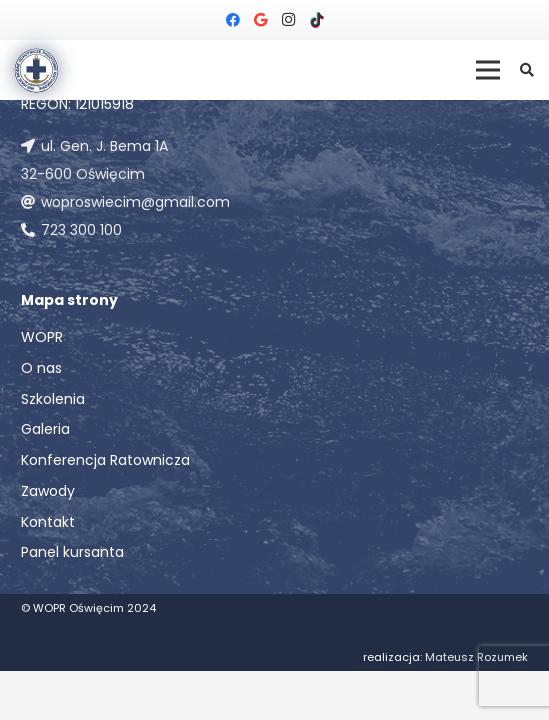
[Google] (261, 20)
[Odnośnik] (36, 70)
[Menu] (488, 70)
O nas (41, 368)
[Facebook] (233, 20)
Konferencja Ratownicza (105, 460)
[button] (526, 70)
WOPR (42, 337)
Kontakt (48, 522)
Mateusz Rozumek (476, 657)
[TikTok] (317, 20)
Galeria (45, 429)
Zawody (48, 491)
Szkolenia (53, 399)
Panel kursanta (72, 552)
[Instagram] (289, 20)
